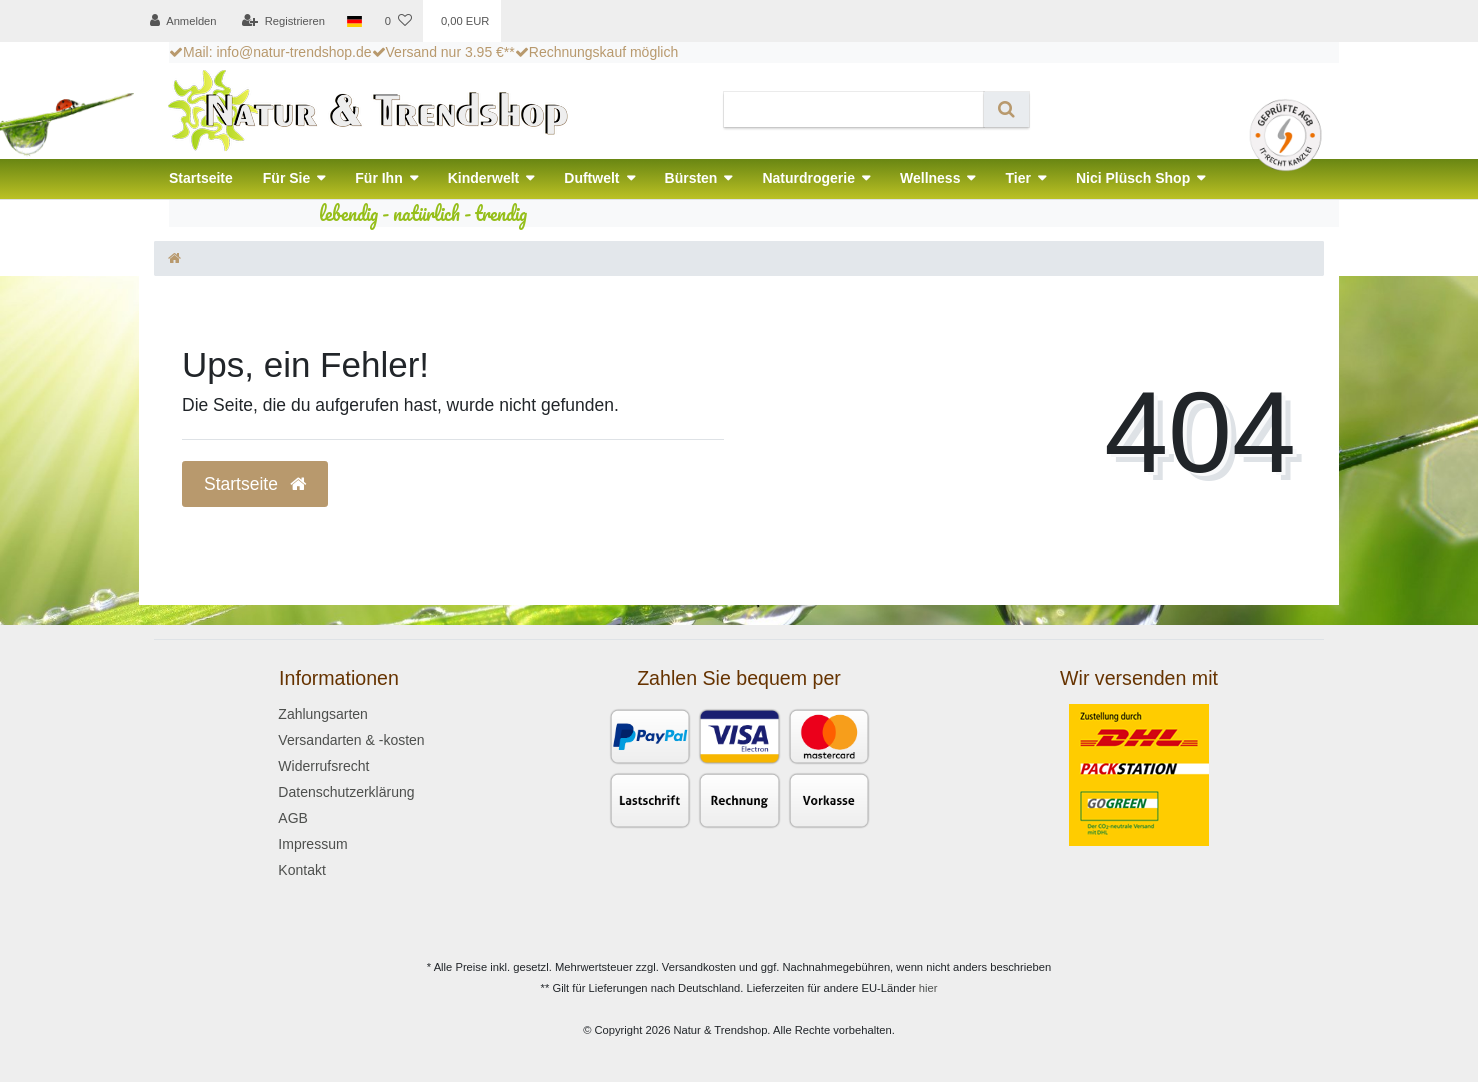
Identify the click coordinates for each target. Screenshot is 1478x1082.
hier (928, 988)
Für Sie (286, 178)
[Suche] (1006, 109)
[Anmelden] (183, 21)
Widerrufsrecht (323, 766)
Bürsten (691, 178)
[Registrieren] (283, 21)
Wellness (930, 178)
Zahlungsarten (323, 714)
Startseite (201, 178)
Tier (1017, 178)
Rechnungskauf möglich (596, 52)
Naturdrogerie (808, 178)
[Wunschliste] (397, 21)
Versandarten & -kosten (351, 740)
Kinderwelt (484, 178)
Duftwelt (591, 178)
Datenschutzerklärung (346, 792)
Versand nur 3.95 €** (443, 52)
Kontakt (301, 870)
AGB (293, 818)
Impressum (312, 844)
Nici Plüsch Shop (1133, 178)
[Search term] (854, 109)
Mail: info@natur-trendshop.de (270, 52)
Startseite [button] (255, 484)
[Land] (354, 21)
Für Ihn (378, 178)
